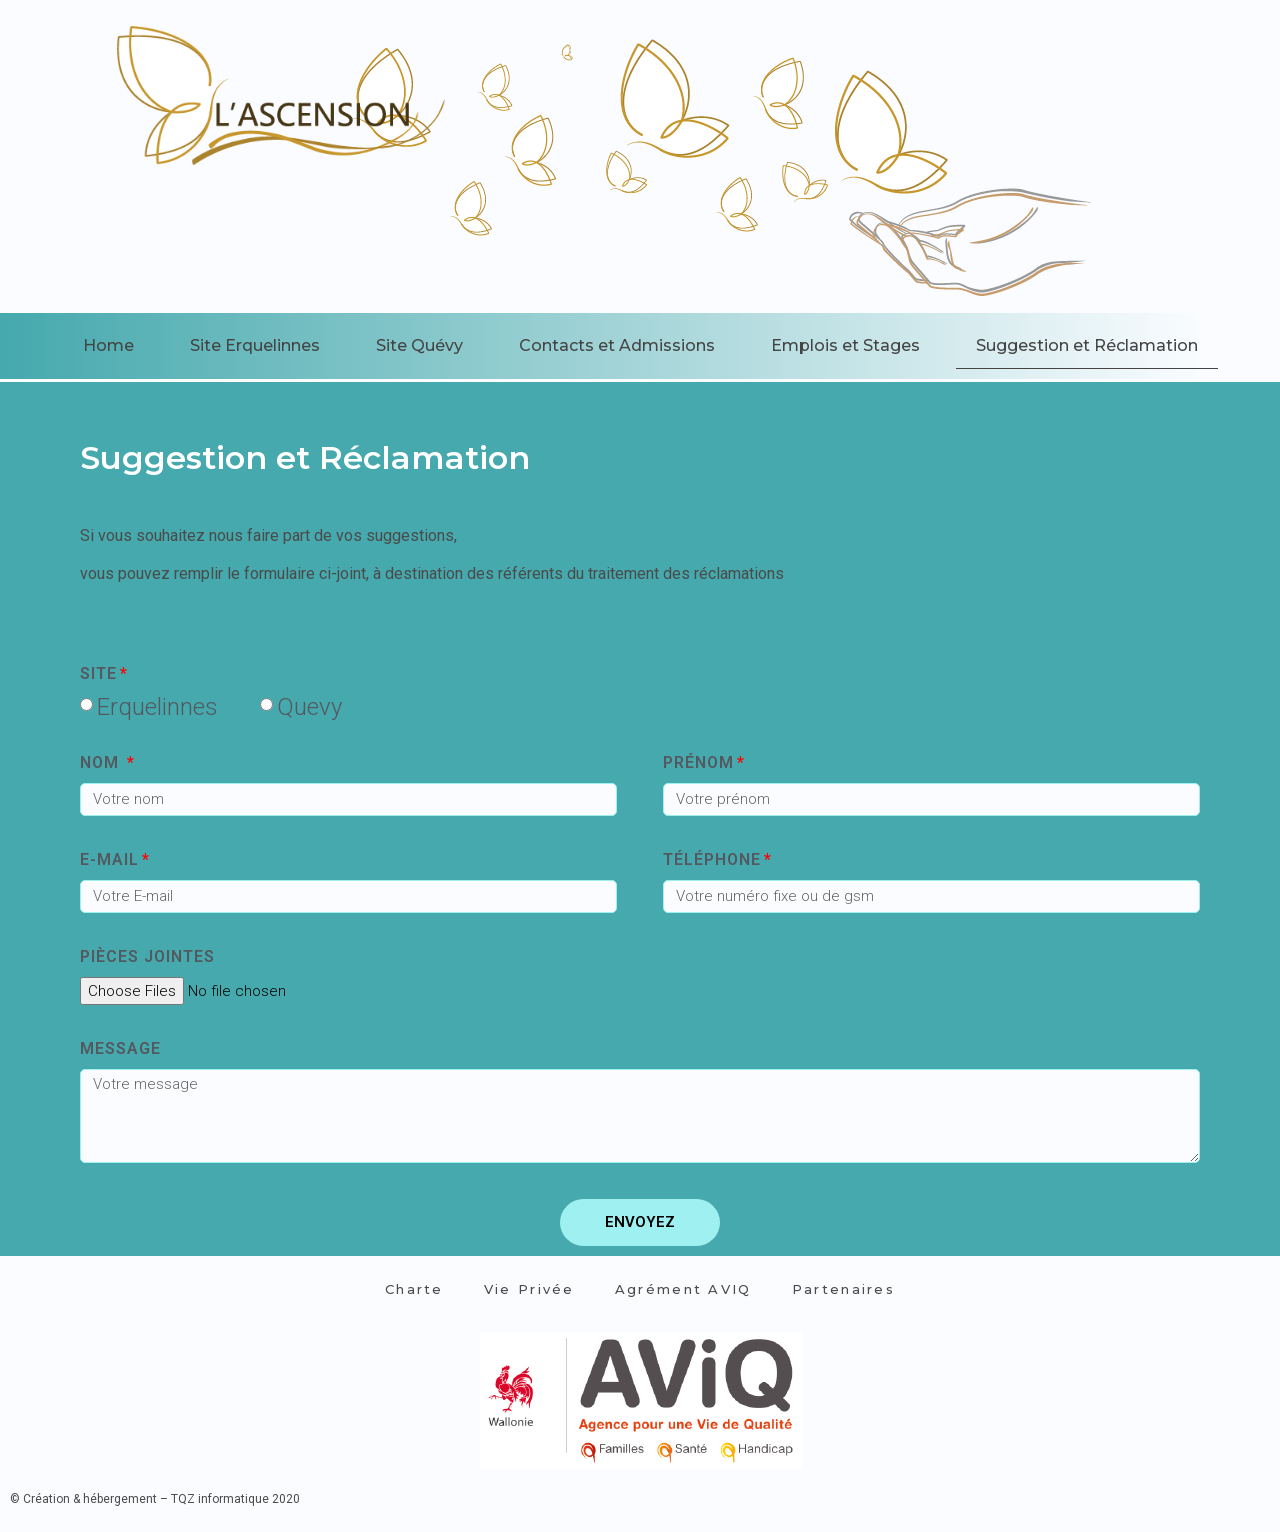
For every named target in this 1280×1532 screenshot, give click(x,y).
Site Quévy (419, 345)
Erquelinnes (157, 707)
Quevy (309, 707)
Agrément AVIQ (683, 1289)
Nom (102, 763)
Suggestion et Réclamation (1087, 345)
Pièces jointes (147, 957)
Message (120, 1049)
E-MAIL (109, 860)
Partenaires (843, 1289)
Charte (414, 1289)
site (98, 674)
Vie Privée (529, 1289)
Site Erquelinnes (255, 345)
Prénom (698, 763)
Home (108, 345)
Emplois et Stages (845, 345)
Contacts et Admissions (617, 345)
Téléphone (712, 860)
